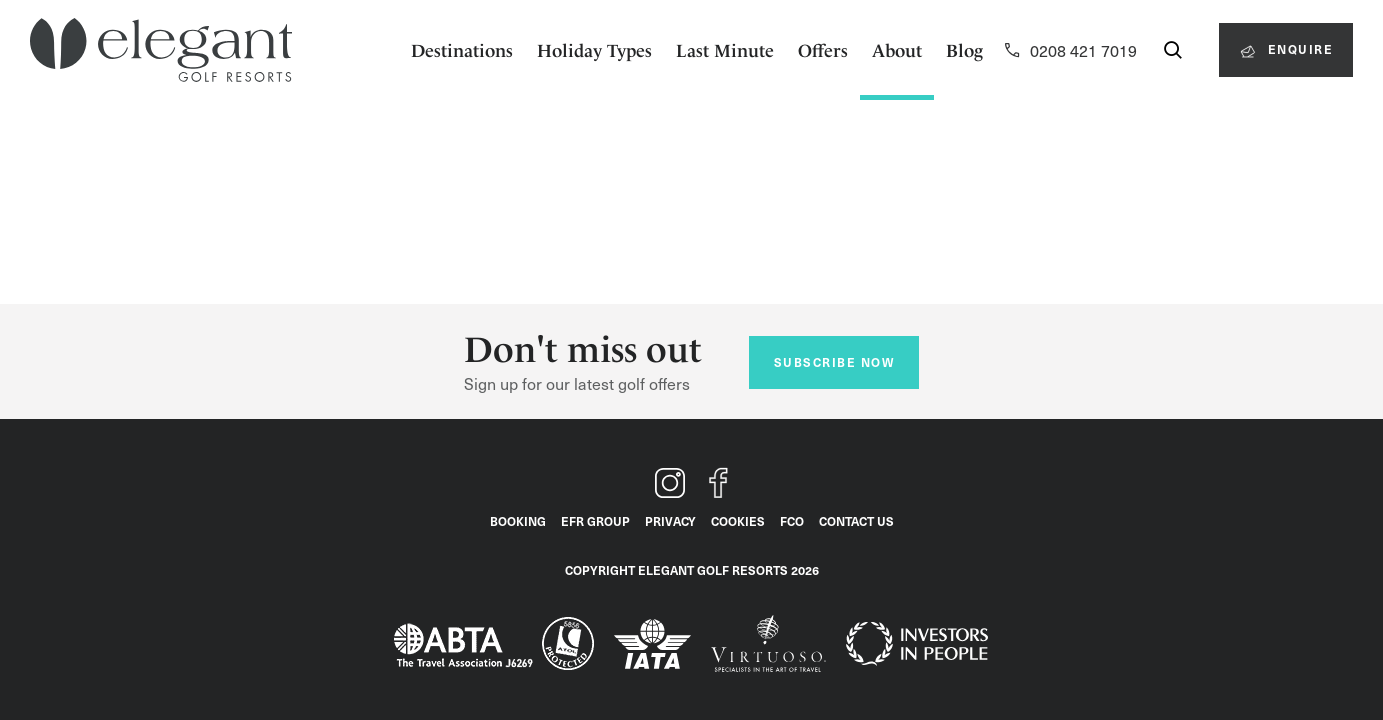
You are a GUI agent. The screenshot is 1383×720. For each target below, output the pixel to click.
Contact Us (856, 521)
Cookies (738, 521)
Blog (964, 50)
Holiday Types (594, 50)
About (897, 50)
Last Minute (725, 50)
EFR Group (595, 521)
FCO (792, 521)
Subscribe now (834, 362)
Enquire (1285, 49)
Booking (518, 521)
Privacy (670, 521)
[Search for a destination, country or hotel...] (1173, 50)
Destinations (462, 50)
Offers (823, 50)
